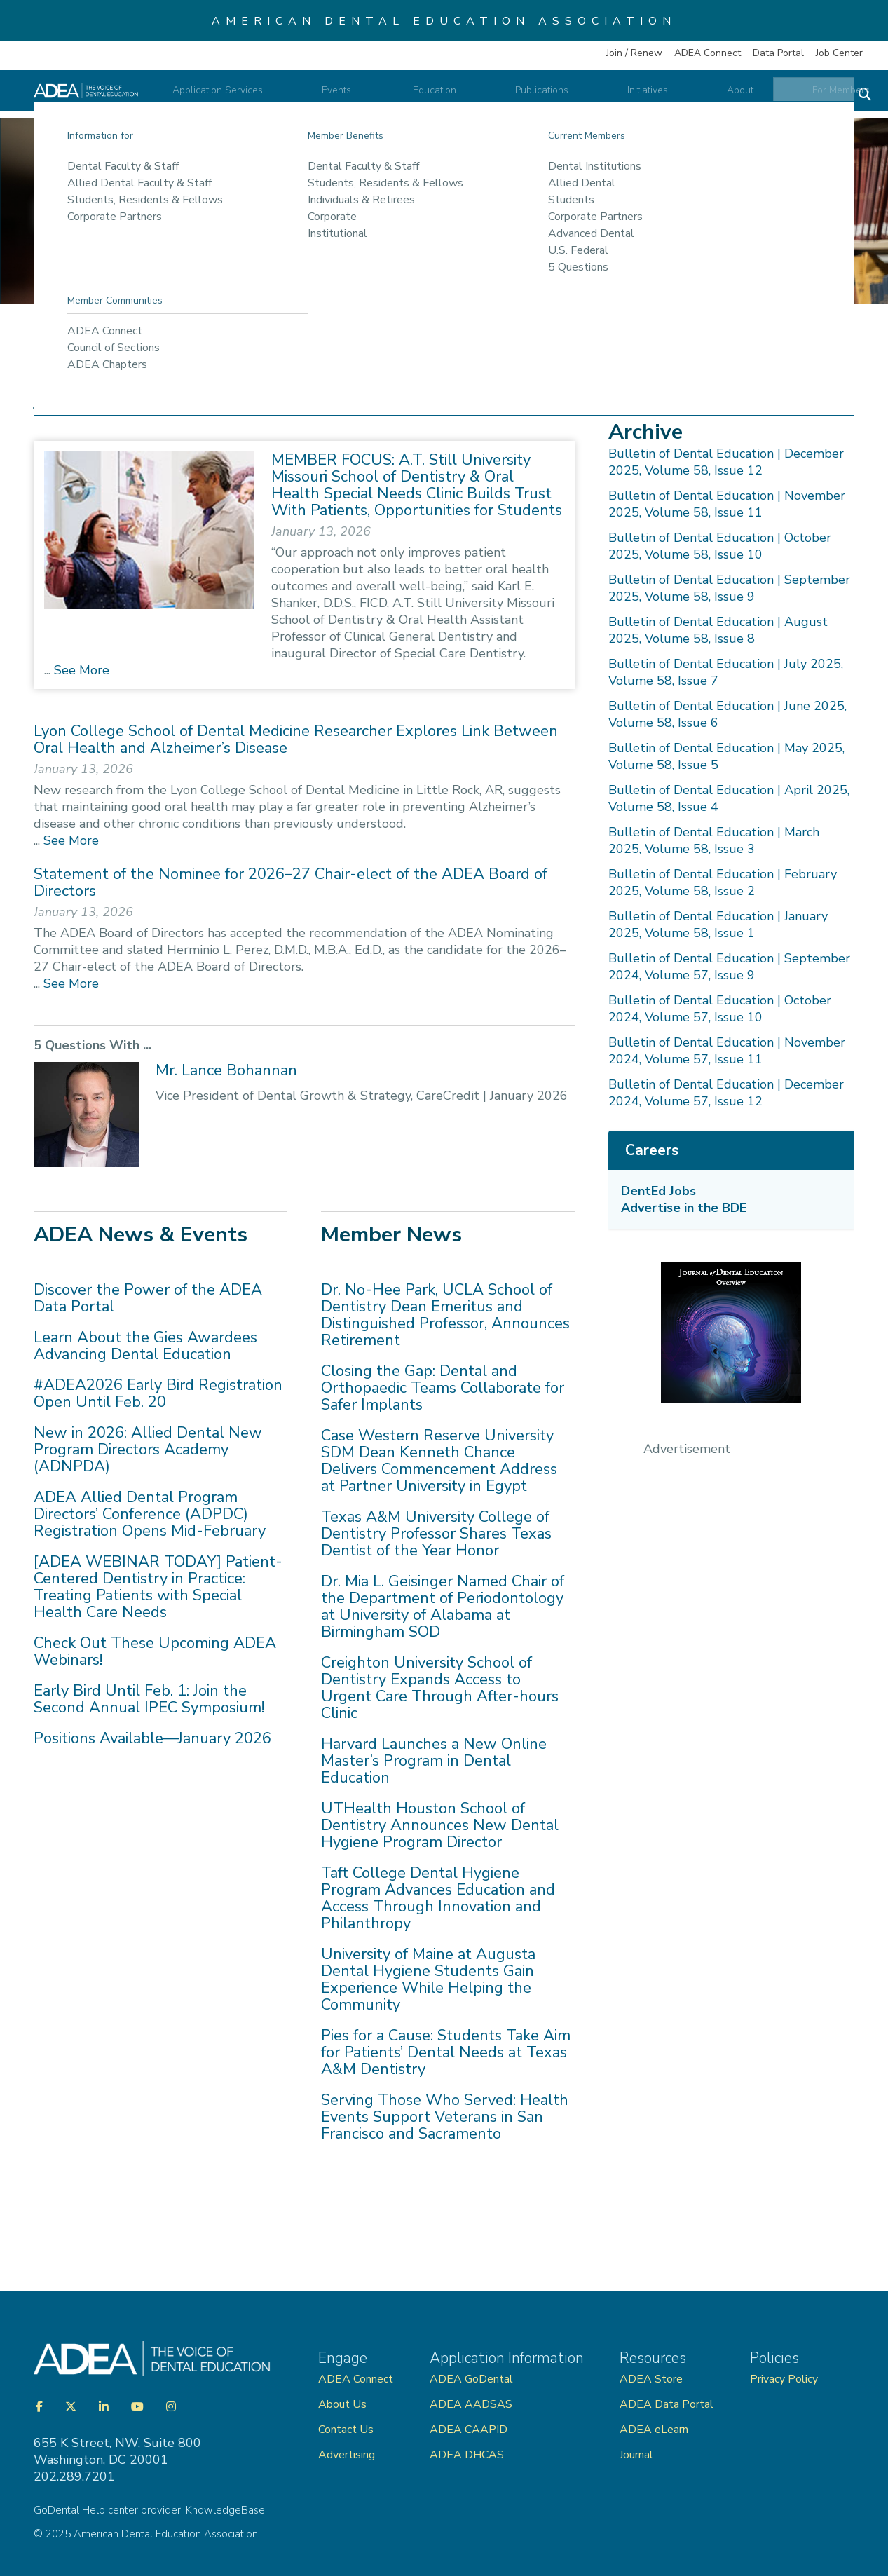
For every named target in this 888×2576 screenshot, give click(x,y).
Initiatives (658, 97)
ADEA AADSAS (471, 2404)
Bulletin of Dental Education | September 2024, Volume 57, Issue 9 (729, 966)
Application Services (319, 97)
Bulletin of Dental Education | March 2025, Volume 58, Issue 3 (713, 840)
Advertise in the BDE (683, 1207)
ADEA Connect (707, 53)
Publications (575, 97)
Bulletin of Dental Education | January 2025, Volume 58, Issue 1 (718, 924)
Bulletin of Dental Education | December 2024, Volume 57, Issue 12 (726, 1093)
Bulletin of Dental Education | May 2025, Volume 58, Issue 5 (726, 756)
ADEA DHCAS (467, 2454)
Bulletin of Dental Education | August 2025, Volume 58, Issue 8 (718, 630)
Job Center (839, 53)
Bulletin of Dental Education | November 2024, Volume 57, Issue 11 (726, 1051)
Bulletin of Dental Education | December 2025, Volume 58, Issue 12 (726, 462)
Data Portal (778, 53)
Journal (636, 2454)
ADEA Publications (213, 349)
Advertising (348, 2454)
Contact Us (346, 2429)
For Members (807, 97)
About (729, 97)
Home (58, 349)
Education (490, 97)
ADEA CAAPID (468, 2429)
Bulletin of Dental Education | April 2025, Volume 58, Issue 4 (728, 798)
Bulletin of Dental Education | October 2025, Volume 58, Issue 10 (719, 546)
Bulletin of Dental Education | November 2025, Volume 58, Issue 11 (726, 504)
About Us (342, 2404)
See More (79, 670)
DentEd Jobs (658, 1191)
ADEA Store (651, 2379)
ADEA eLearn (654, 2429)
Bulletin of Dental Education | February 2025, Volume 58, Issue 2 (722, 882)
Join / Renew (634, 53)
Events (417, 97)
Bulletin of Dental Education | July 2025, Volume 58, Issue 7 (725, 672)
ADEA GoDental (471, 2379)
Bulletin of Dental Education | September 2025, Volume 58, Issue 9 (729, 588)
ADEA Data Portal (666, 2404)
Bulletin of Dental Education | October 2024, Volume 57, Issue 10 (719, 1008)
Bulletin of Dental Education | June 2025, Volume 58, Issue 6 (727, 714)
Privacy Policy (784, 2379)
